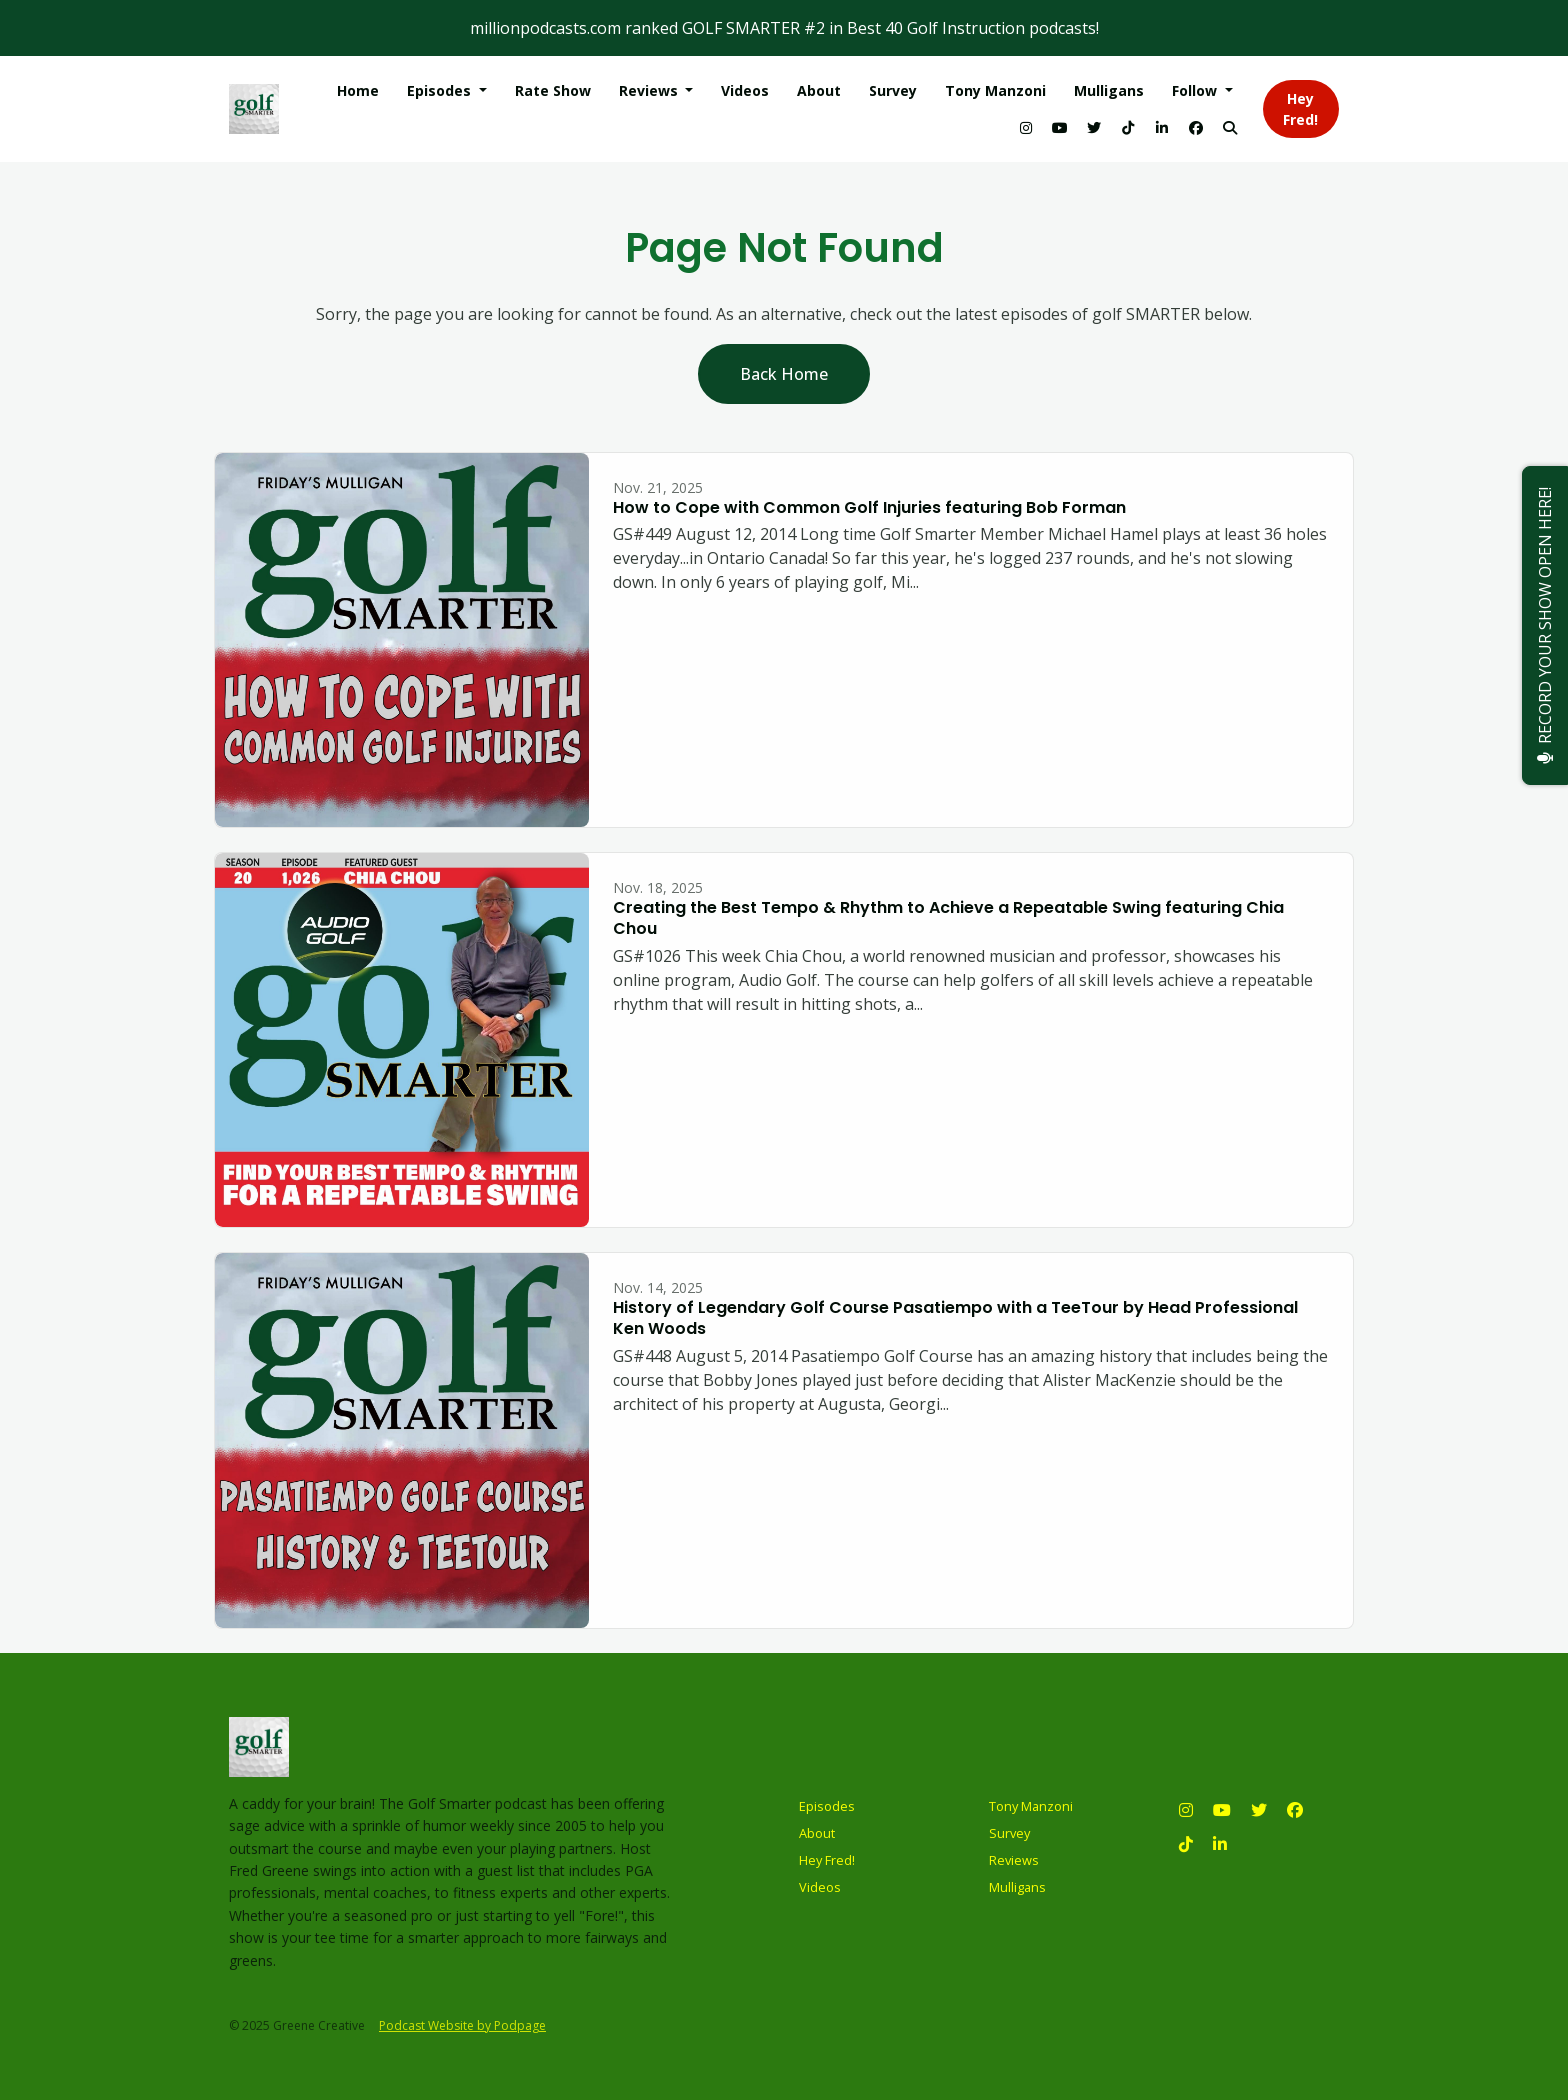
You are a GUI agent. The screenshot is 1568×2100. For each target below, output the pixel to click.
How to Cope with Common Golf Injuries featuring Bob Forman (869, 507)
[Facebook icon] (1295, 1810)
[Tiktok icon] (1186, 1844)
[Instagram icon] (1186, 1810)
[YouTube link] (1060, 127)
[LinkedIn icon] (1220, 1844)
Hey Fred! (1300, 109)
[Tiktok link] (1128, 127)
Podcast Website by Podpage (462, 2025)
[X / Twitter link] (1094, 127)
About (819, 90)
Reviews (650, 90)
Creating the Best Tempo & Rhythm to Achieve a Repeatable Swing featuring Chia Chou (948, 918)
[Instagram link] (1026, 127)
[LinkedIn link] (1162, 127)
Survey (893, 90)
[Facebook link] (1196, 127)
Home (358, 90)
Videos (745, 90)
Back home (784, 374)
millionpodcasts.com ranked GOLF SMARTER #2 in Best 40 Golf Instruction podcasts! (784, 28)
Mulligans (1109, 90)
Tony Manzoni (995, 90)
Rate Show (553, 90)
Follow (1196, 90)
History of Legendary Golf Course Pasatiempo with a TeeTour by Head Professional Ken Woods (955, 1318)
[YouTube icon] (1222, 1810)
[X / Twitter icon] (1259, 1810)
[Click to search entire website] (1230, 127)
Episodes (441, 90)
